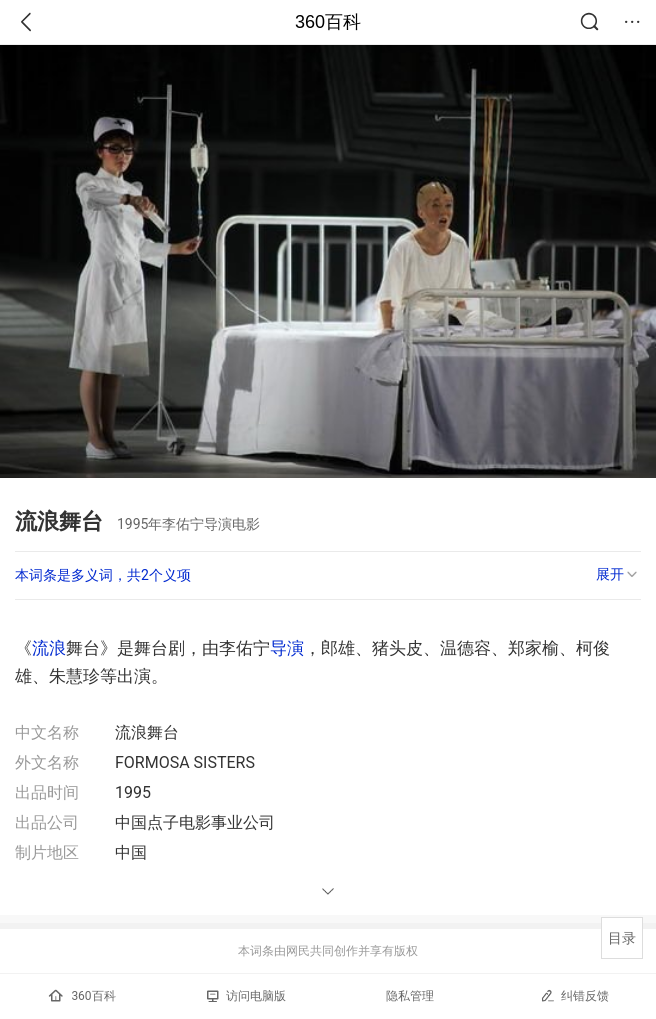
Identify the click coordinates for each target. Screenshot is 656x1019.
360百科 (328, 22)
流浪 (49, 648)
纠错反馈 (574, 995)
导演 (287, 648)
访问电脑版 (246, 996)
